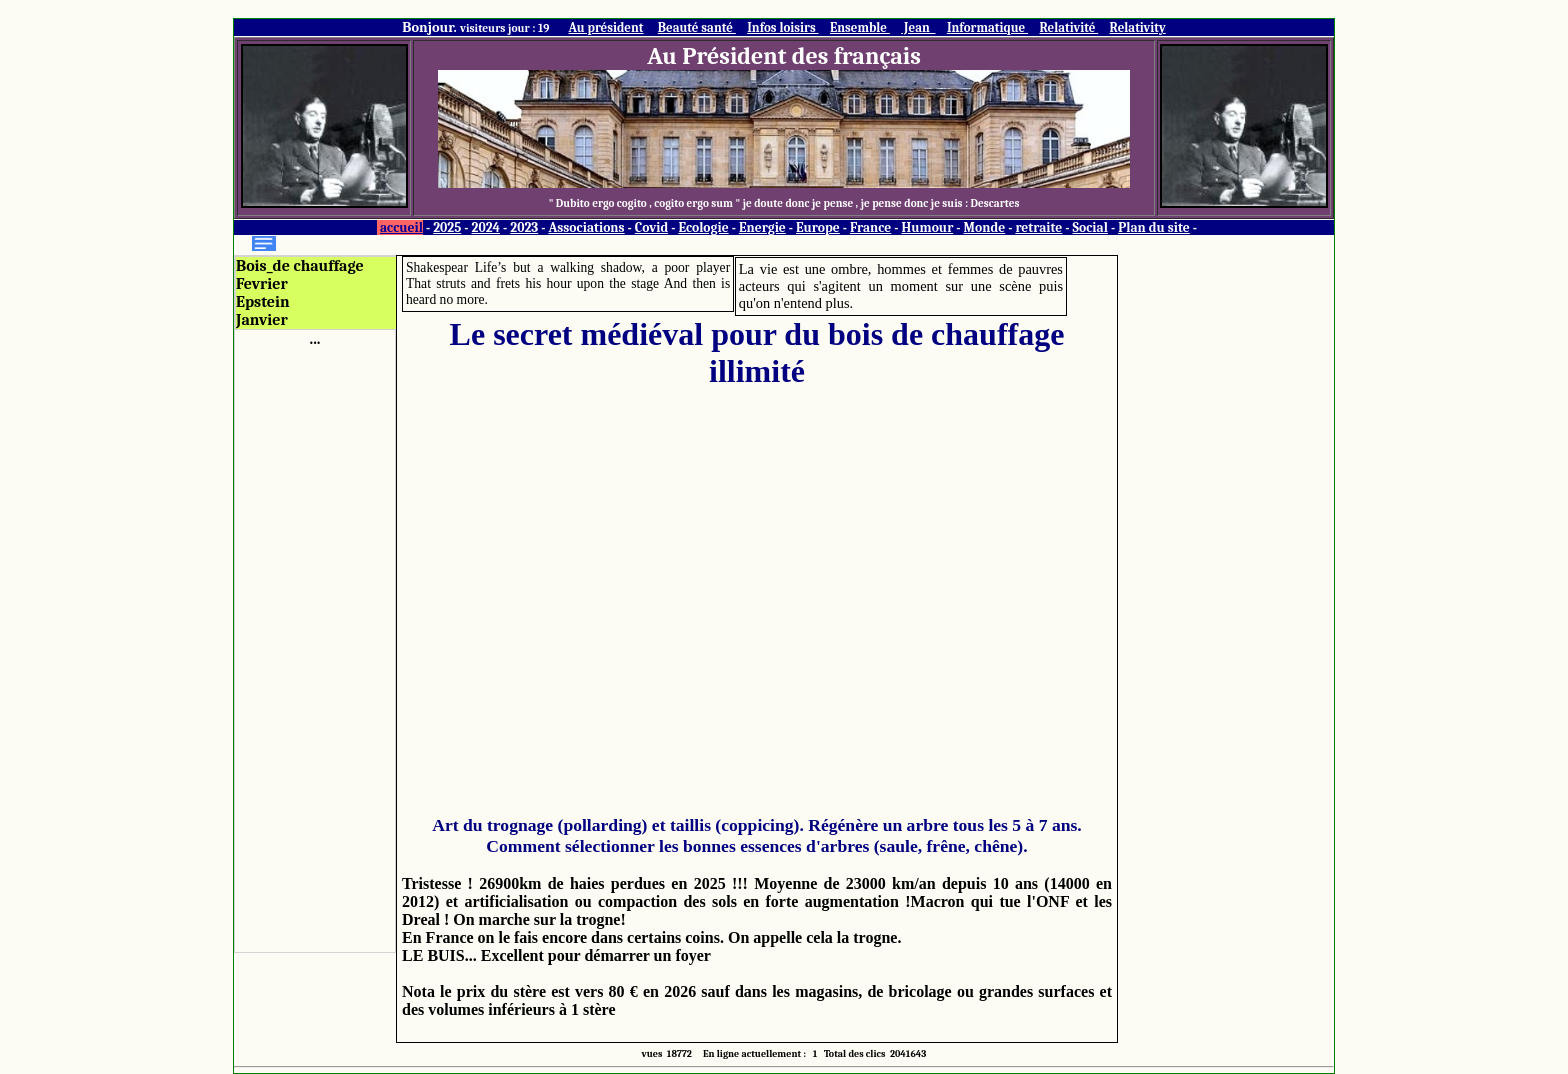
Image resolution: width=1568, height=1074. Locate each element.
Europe (818, 227)
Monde (985, 227)
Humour (927, 227)
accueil (401, 227)
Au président (606, 27)
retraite (1038, 227)
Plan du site (1154, 227)
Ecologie (703, 227)
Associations (586, 227)
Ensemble (860, 27)
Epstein (263, 302)
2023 (524, 227)
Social (1090, 227)
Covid (651, 227)
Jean (918, 27)
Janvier (262, 320)
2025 (447, 227)
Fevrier (262, 284)
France (870, 227)
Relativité (1069, 27)
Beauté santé (697, 27)
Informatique (987, 27)
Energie (762, 227)
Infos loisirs (782, 27)
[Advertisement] (315, 648)
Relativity (1138, 27)
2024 (486, 227)
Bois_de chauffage (300, 266)
